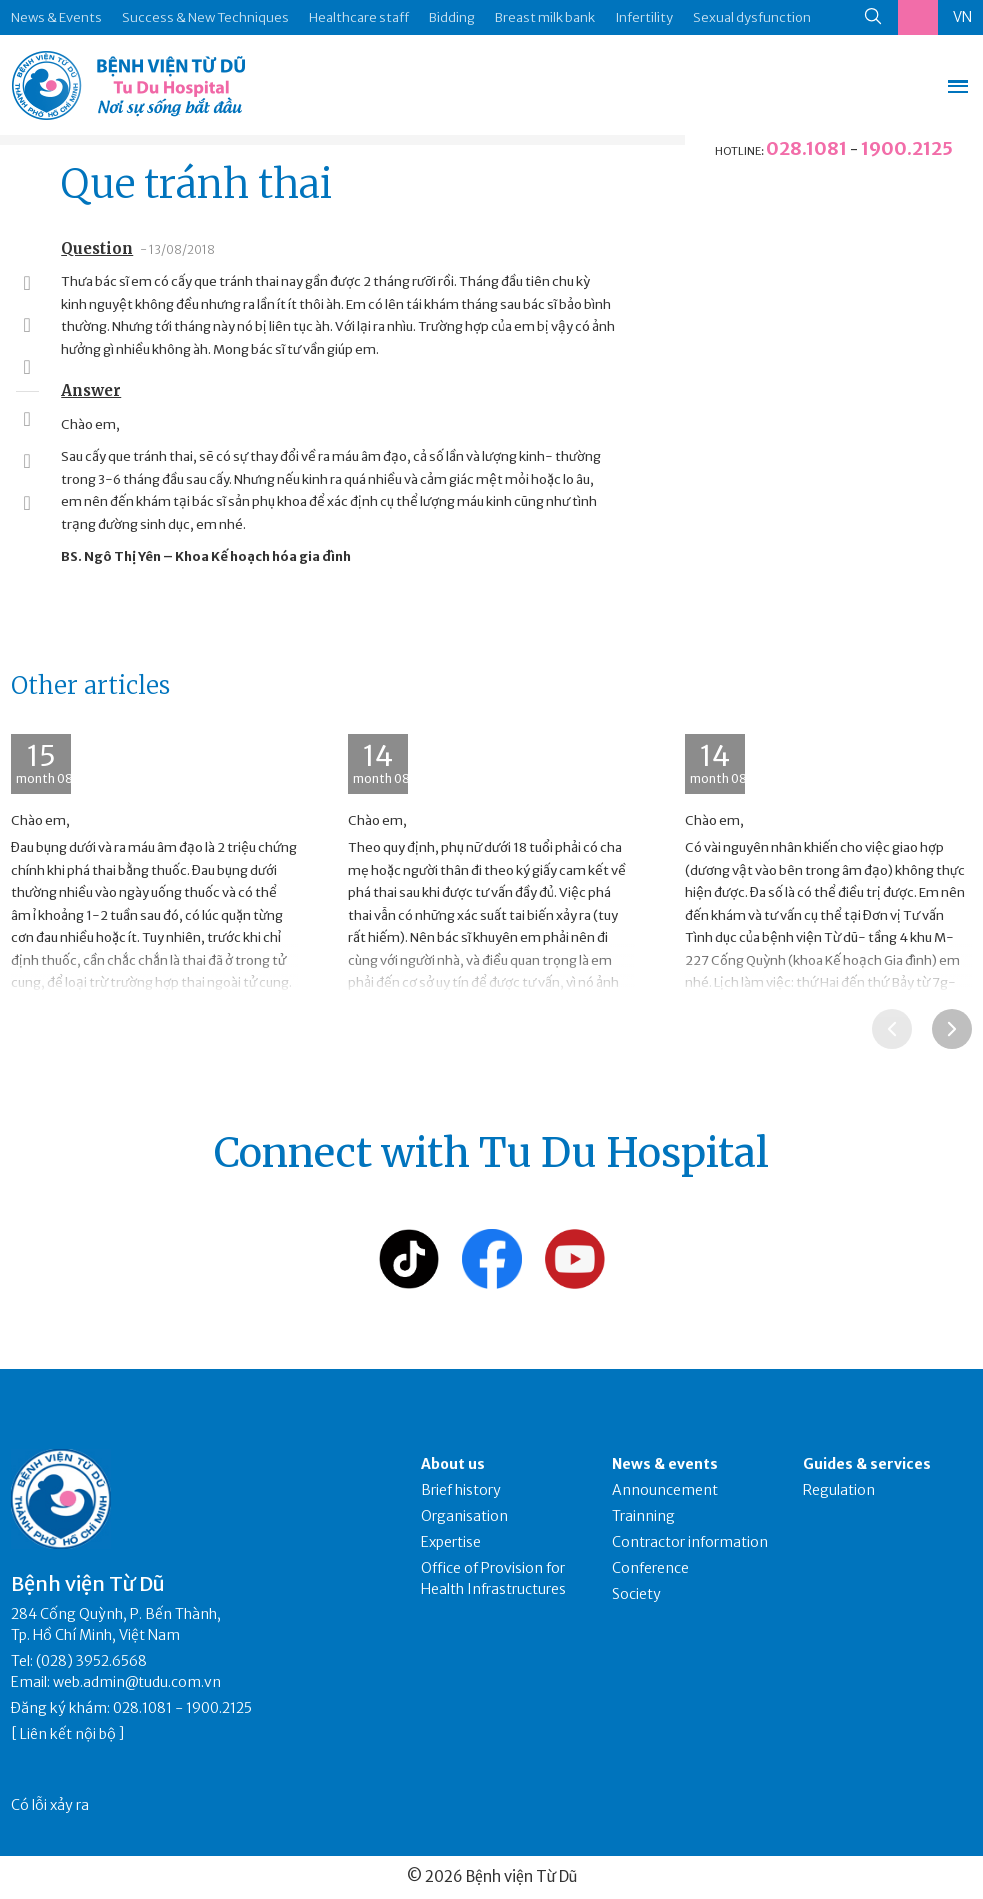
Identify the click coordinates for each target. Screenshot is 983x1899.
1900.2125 (907, 148)
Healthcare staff (359, 17)
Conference (650, 1568)
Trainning (643, 1516)
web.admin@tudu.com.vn (137, 1682)
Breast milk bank (545, 17)
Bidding (452, 17)
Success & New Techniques (205, 17)
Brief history (461, 1490)
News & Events (56, 17)
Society (636, 1594)
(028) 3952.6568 (91, 1661)
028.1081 (806, 148)
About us (453, 1464)
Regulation (839, 1490)
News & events (665, 1464)
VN (962, 17)
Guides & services (867, 1464)
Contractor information (690, 1542)
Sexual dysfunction (752, 17)
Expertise (451, 1542)
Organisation (464, 1516)
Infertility (644, 17)
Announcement (665, 1490)
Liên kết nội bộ (68, 1734)
